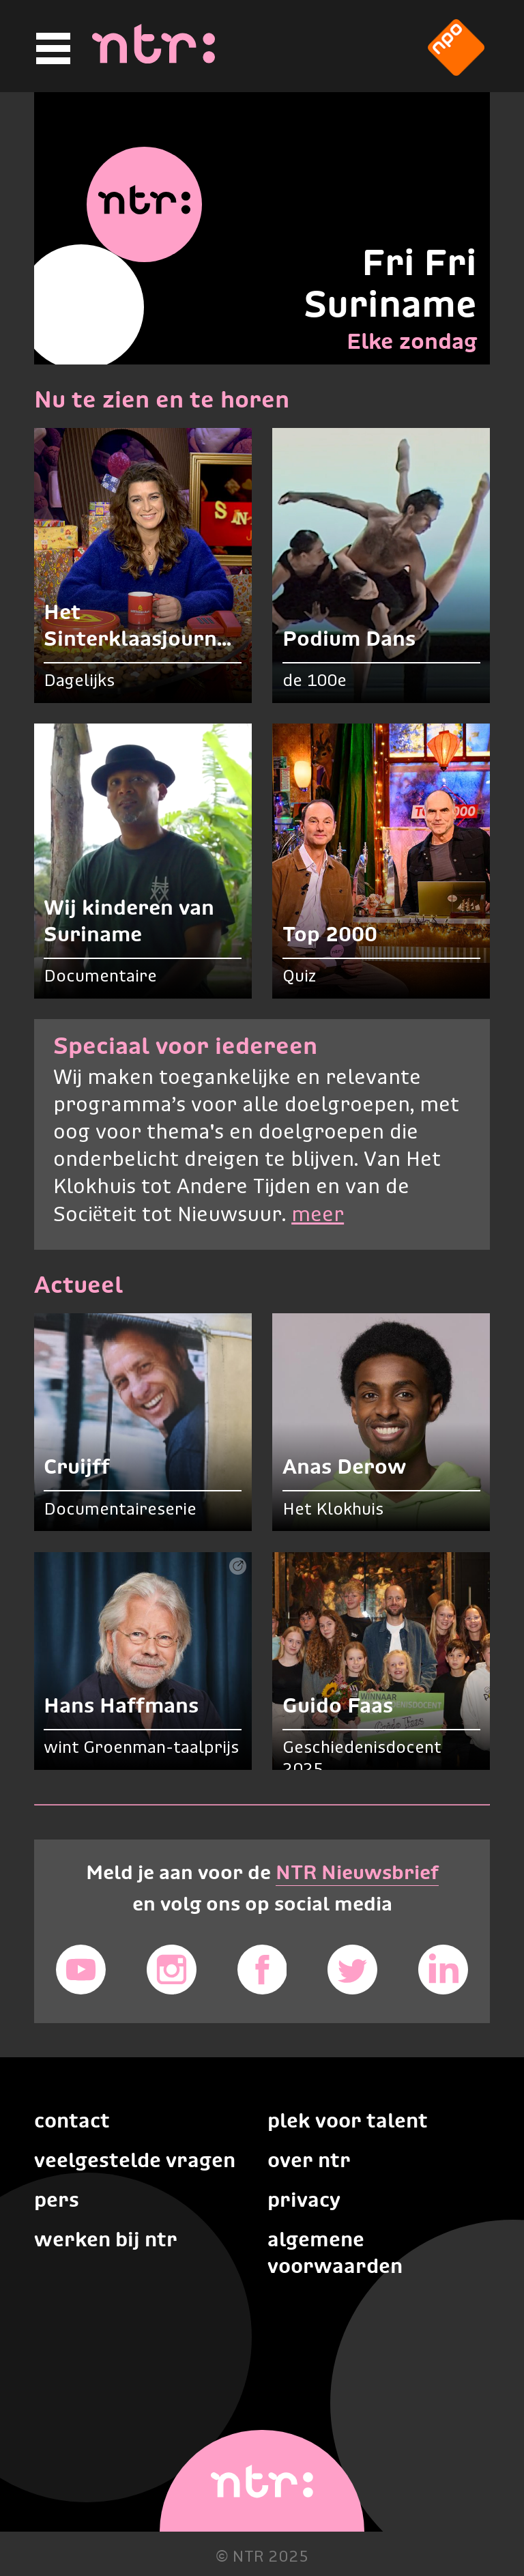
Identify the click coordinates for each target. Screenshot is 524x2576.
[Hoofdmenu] (51, 49)
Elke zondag (412, 341)
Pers (56, 2199)
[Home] (153, 59)
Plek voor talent (347, 2120)
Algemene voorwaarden (335, 2252)
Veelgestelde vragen (134, 2160)
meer (317, 1215)
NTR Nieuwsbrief (357, 1872)
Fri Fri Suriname (390, 283)
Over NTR (309, 2160)
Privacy (303, 2199)
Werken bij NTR (105, 2239)
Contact (72, 2120)
